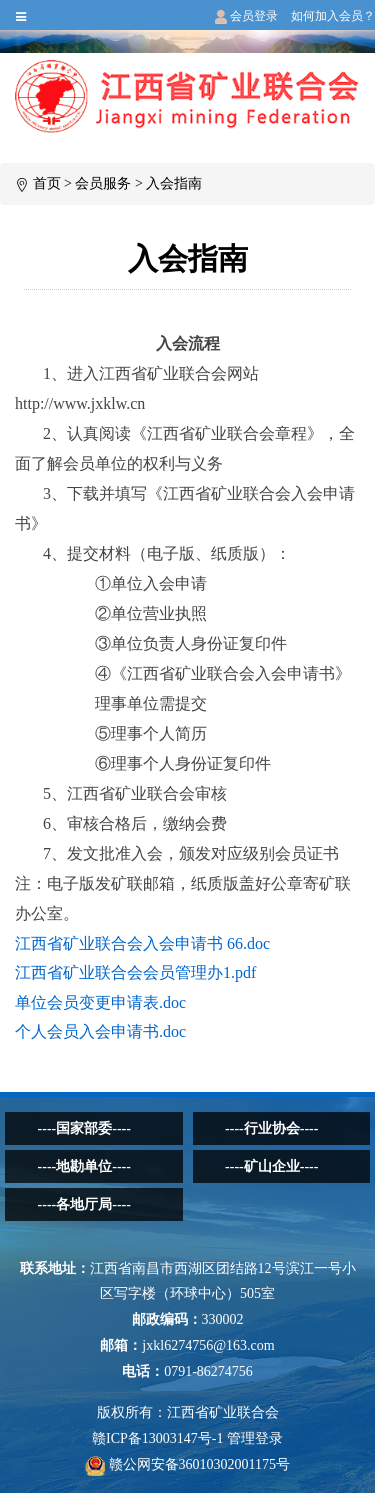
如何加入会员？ (333, 16)
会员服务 (103, 183)
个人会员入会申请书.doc (100, 1031)
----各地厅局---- (84, 1204)
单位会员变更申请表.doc (100, 1002)
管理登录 (255, 1438)
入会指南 (174, 183)
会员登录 (246, 16)
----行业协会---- (271, 1128)
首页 (47, 183)
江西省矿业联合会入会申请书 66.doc (142, 943)
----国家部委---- (84, 1128)
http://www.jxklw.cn (80, 403)
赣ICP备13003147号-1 (157, 1438)
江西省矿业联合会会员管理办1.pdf (135, 972)
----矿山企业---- (271, 1166)
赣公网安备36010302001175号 (187, 1464)
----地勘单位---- (84, 1166)
